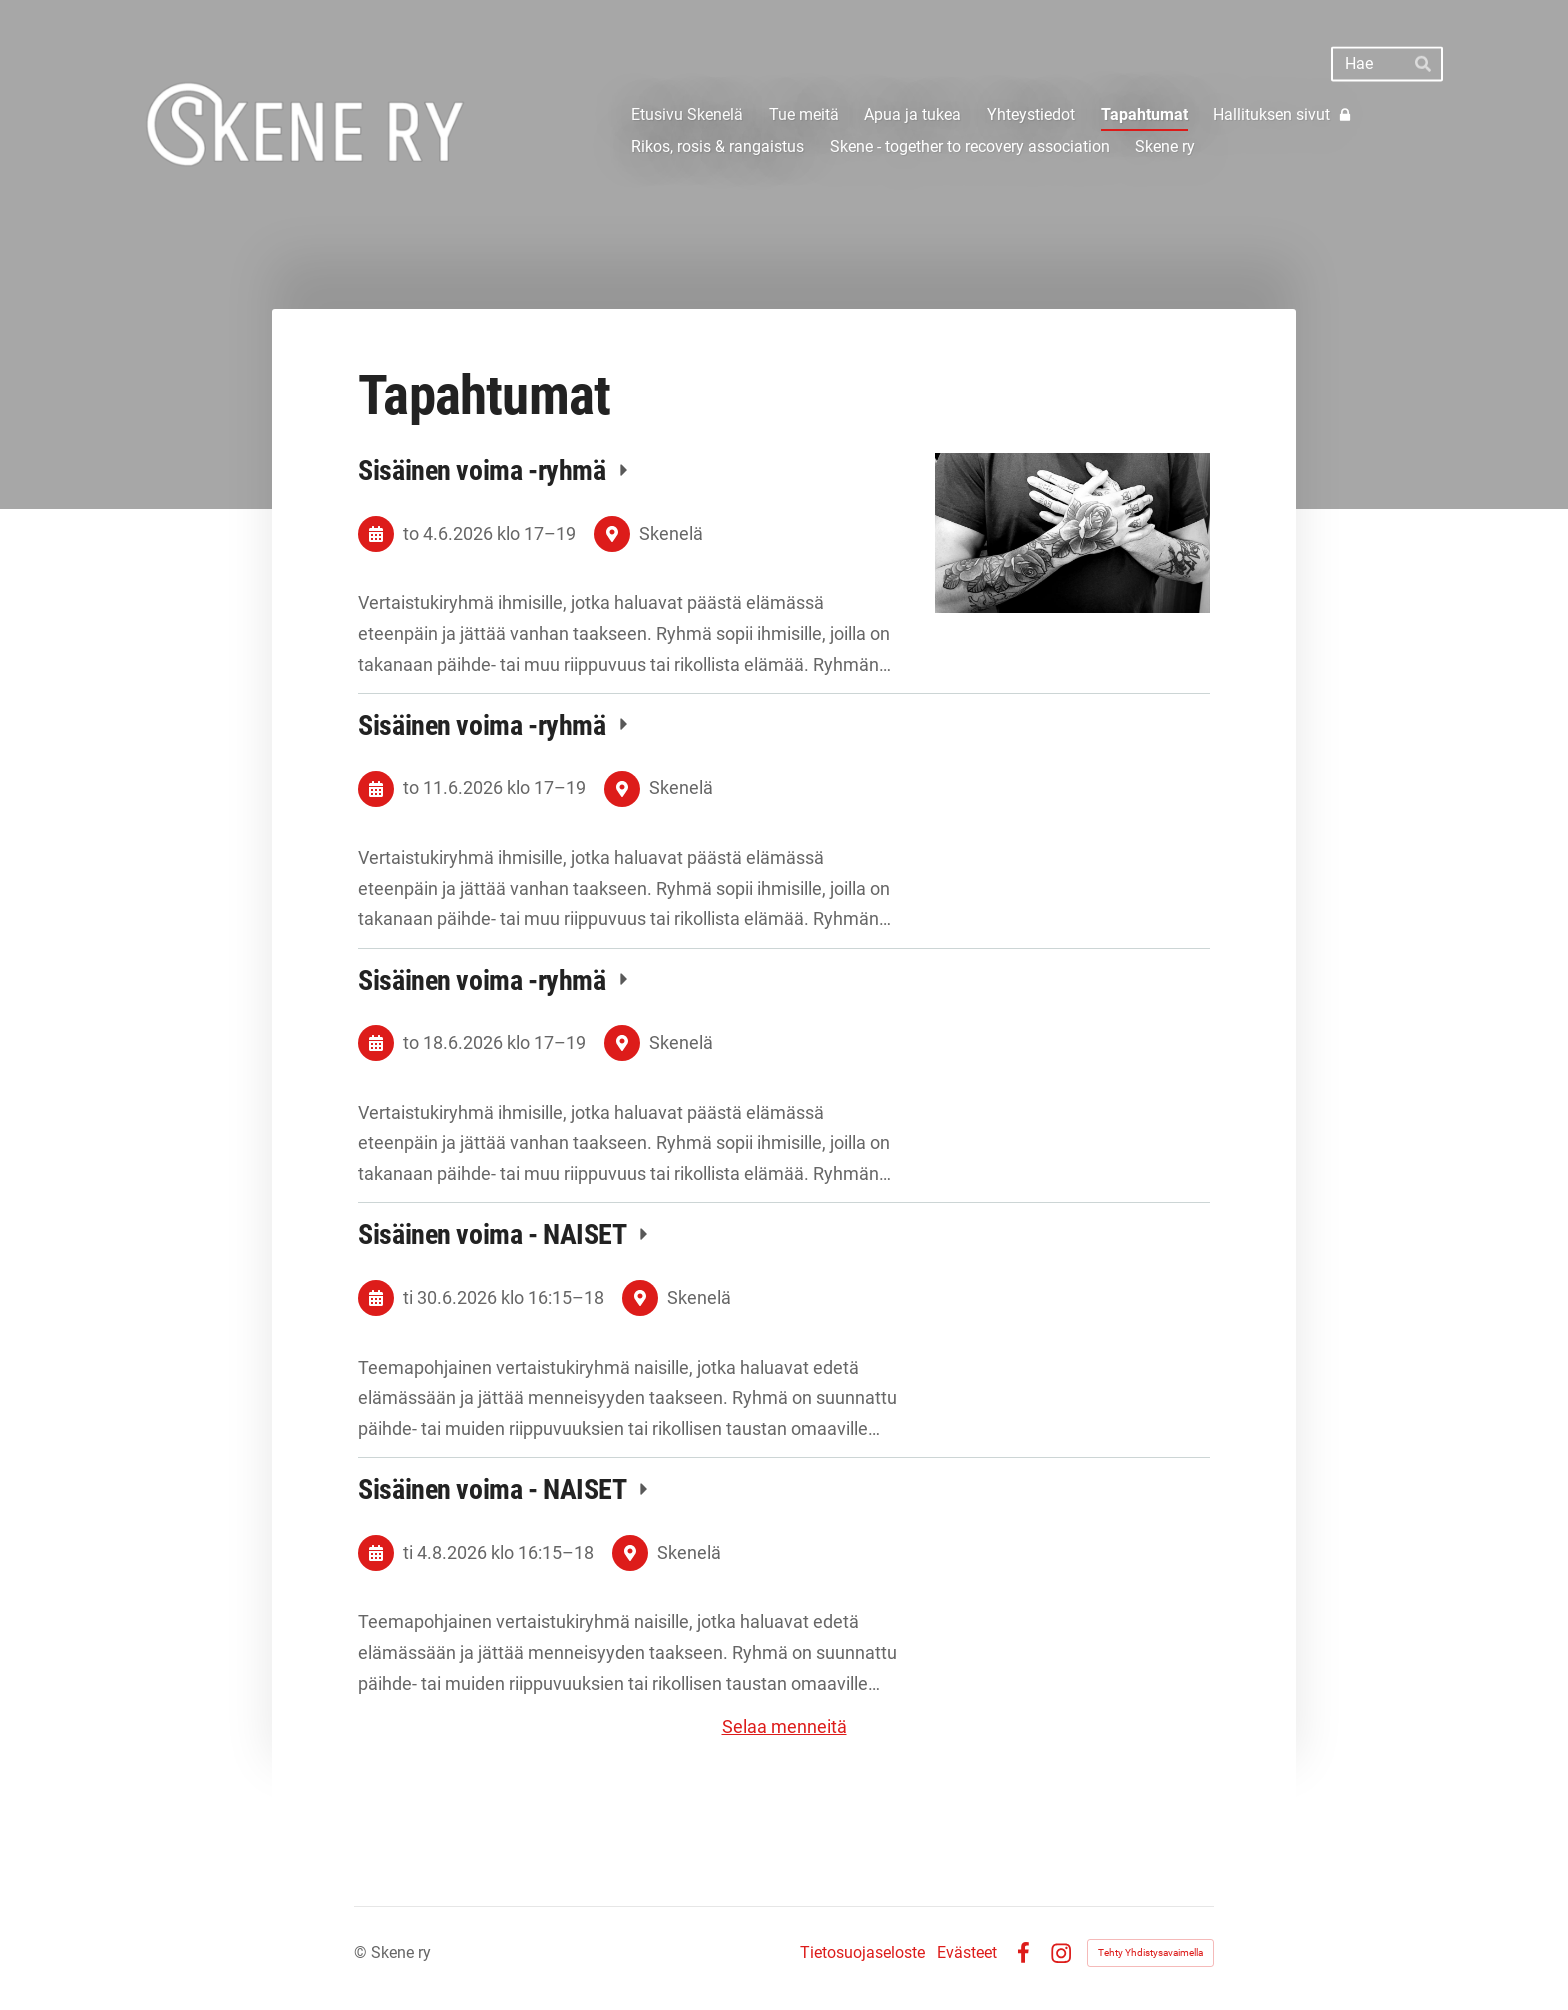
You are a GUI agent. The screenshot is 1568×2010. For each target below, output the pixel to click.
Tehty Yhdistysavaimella (1150, 1952)
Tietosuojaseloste (862, 1953)
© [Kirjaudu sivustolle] (362, 1952)
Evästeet (967, 1953)
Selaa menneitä (784, 1726)
